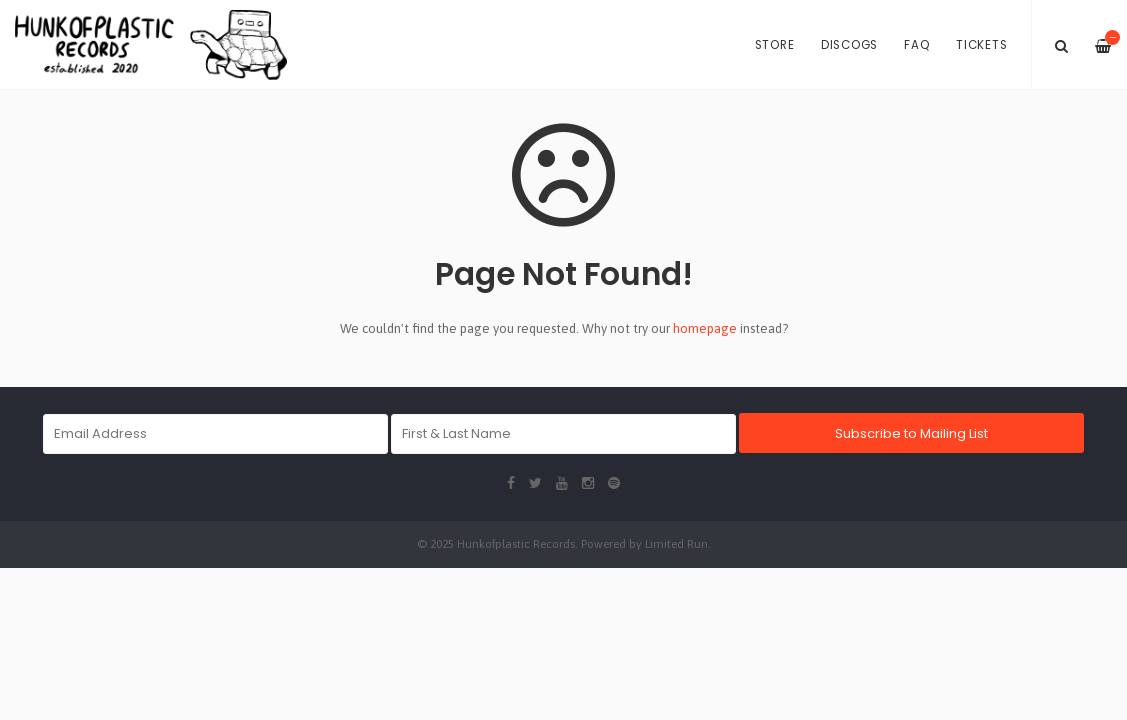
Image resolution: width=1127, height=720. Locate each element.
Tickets (981, 45)
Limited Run (676, 543)
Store (775, 45)
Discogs (849, 45)
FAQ (916, 45)
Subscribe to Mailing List (911, 433)
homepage (705, 328)
